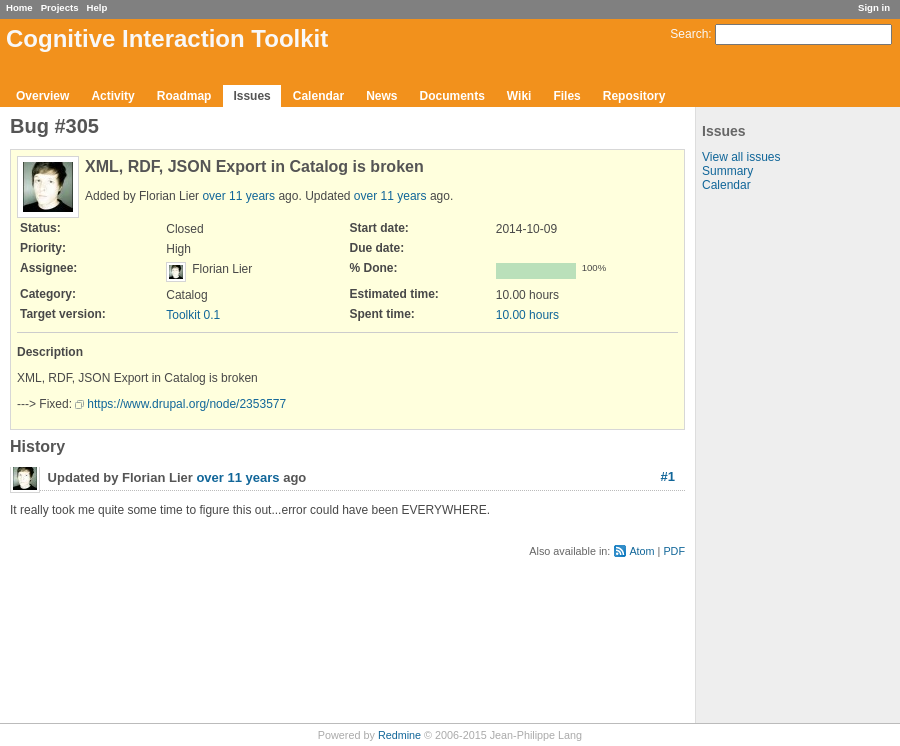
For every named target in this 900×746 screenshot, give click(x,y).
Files (566, 96)
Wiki (519, 96)
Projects (60, 7)
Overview (42, 96)
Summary (727, 171)
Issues (251, 96)
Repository (634, 96)
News (381, 96)
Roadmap (184, 96)
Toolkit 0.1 (193, 315)
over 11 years (238, 196)
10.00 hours (527, 315)
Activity (112, 96)
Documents (452, 96)
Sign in (874, 7)
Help (97, 7)
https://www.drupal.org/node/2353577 (186, 404)
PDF (674, 551)
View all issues (741, 157)
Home (19, 7)
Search (689, 34)
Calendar (318, 96)
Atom (641, 551)
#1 (668, 476)
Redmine (399, 735)
